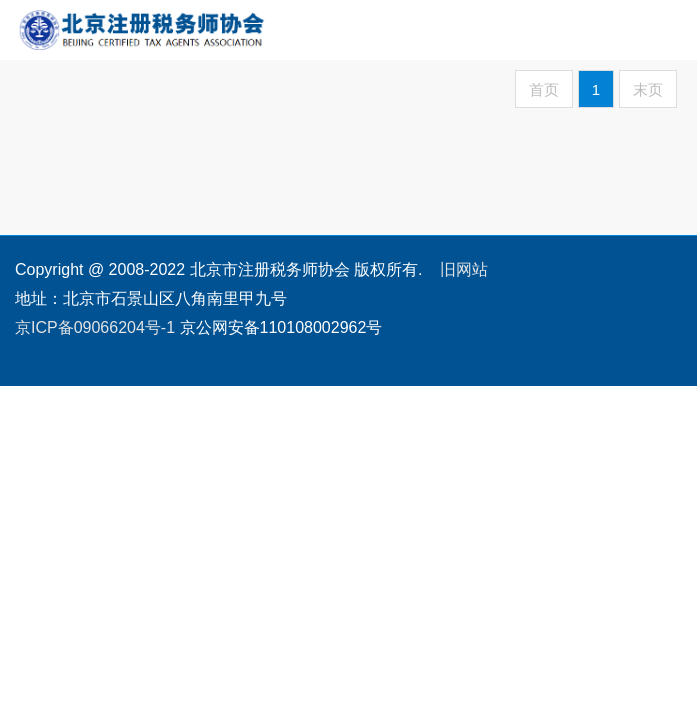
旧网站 (464, 269)
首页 (544, 89)
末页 (648, 89)
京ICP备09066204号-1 (95, 327)
